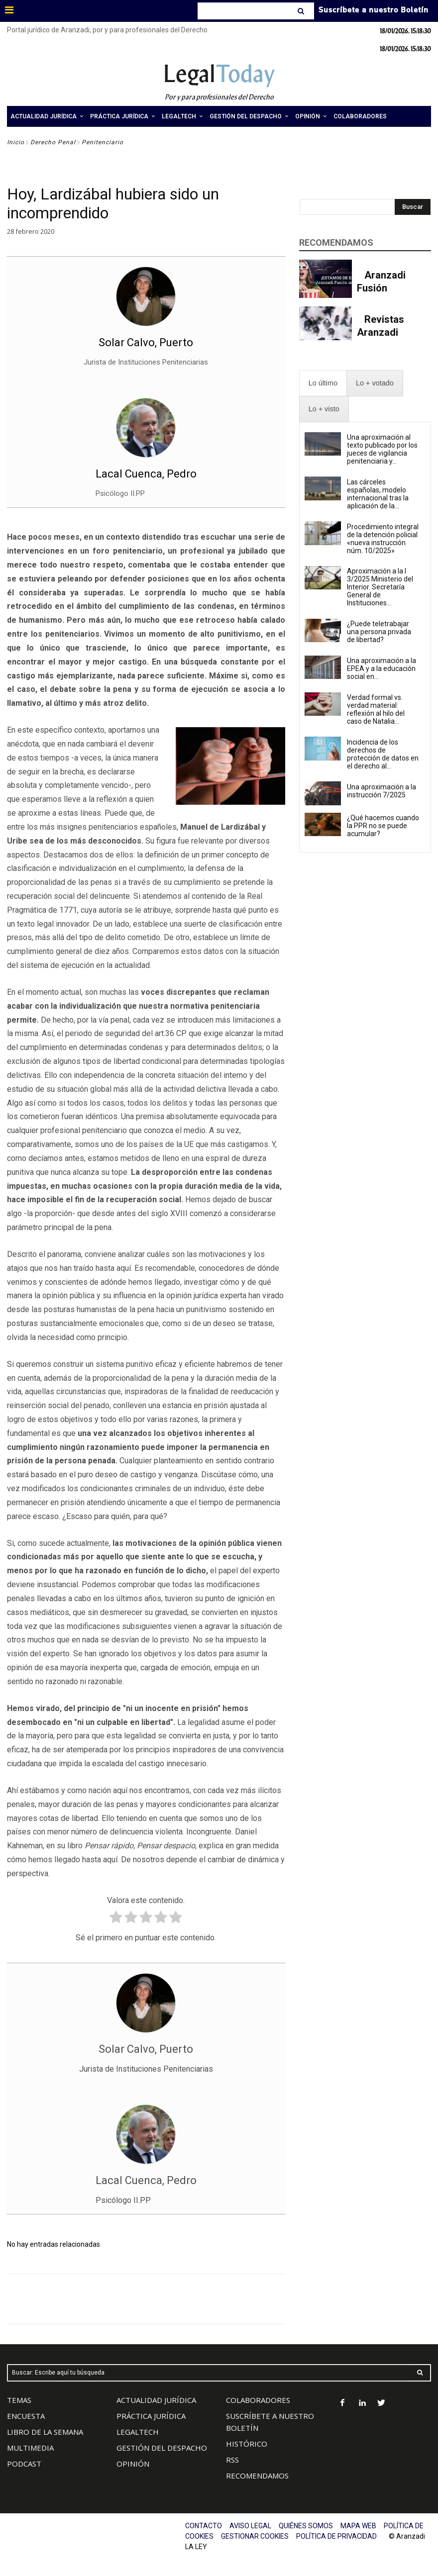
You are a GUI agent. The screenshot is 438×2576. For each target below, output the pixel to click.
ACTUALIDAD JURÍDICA (156, 2400)
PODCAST (24, 2464)
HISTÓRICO (246, 2444)
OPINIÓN (132, 2464)
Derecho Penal (53, 142)
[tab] (323, 383)
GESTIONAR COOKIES (255, 2536)
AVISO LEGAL (250, 2526)
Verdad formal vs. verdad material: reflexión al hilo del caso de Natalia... (376, 709)
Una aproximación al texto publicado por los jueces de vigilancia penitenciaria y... (382, 449)
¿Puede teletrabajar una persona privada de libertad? (379, 632)
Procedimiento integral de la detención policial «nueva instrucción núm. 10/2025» (383, 539)
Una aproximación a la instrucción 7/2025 (381, 791)
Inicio (15, 142)
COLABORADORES (258, 2400)
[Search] (302, 11)
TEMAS (19, 2400)
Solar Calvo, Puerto (146, 342)
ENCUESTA (26, 2416)
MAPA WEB (358, 2526)
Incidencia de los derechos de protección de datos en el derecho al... (383, 754)
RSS (232, 2460)
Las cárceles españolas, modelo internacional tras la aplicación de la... (378, 494)
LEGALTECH (137, 2432)
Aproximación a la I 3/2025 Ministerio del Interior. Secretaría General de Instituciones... (380, 587)
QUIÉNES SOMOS (306, 2526)
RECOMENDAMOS (257, 2476)
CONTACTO (203, 2526)
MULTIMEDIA (30, 2448)
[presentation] (323, 383)
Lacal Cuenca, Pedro (146, 474)
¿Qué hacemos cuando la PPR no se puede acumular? (383, 826)
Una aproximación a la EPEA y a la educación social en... (381, 668)
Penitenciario (102, 142)
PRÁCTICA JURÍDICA (151, 2416)
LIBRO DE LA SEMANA (45, 2432)
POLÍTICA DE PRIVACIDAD (336, 2536)
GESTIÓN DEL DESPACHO (161, 2448)
